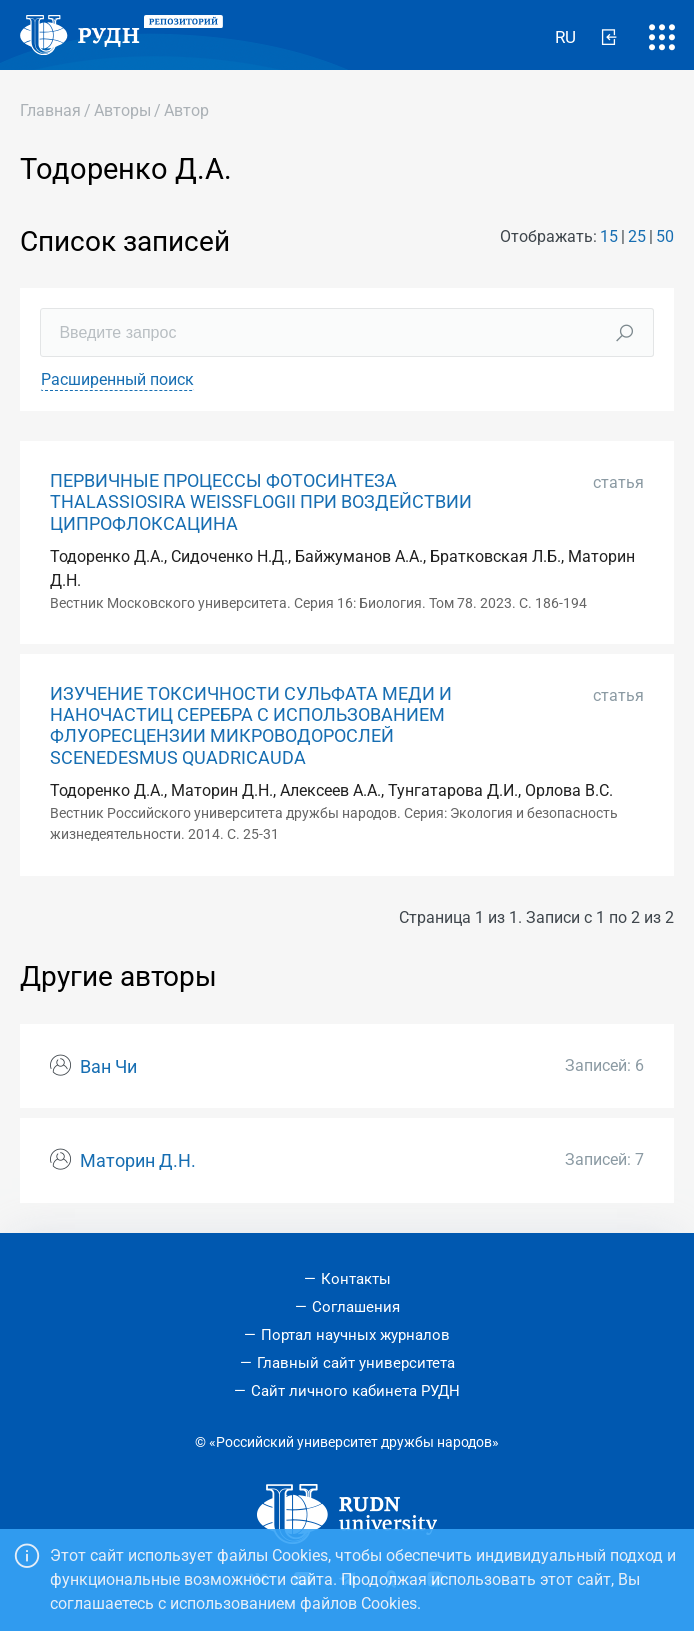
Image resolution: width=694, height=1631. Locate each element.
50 (665, 236)
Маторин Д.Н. (138, 1161)
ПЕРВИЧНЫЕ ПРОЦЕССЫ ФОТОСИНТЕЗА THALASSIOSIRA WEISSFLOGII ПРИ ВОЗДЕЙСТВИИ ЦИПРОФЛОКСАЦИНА (261, 502)
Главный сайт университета (356, 1363)
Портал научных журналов (355, 1335)
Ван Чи (108, 1067)
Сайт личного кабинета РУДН (355, 1391)
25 (637, 236)
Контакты (356, 1279)
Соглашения (356, 1307)
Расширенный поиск (117, 379)
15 (609, 236)
